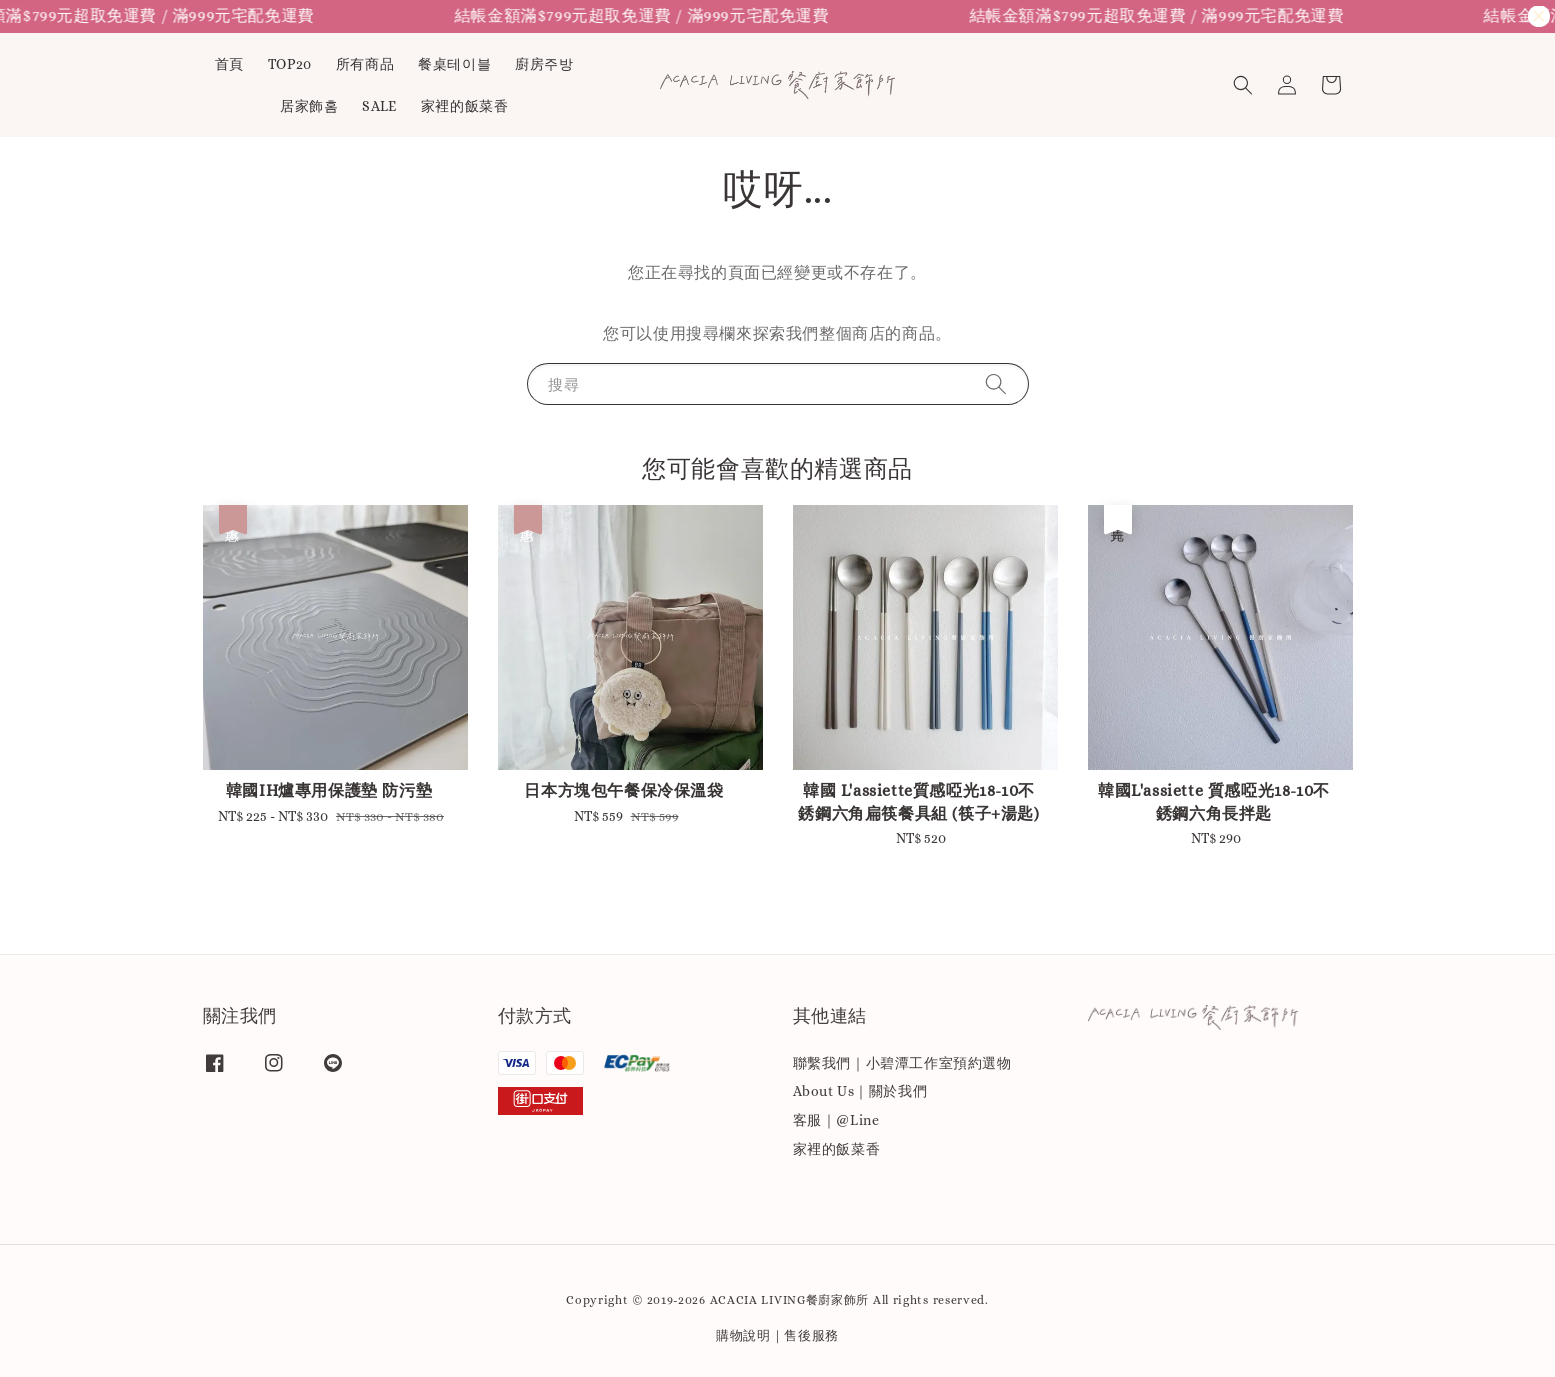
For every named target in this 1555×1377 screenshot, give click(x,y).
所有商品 (365, 64)
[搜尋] (996, 383)
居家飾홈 (309, 106)
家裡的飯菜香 (465, 106)
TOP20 (290, 64)
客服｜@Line (836, 1120)
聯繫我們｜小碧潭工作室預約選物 (902, 1063)
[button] (1243, 85)
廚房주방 (544, 64)
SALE (379, 106)
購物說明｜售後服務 (777, 1335)
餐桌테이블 (454, 64)
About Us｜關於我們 (860, 1091)
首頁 (229, 64)
